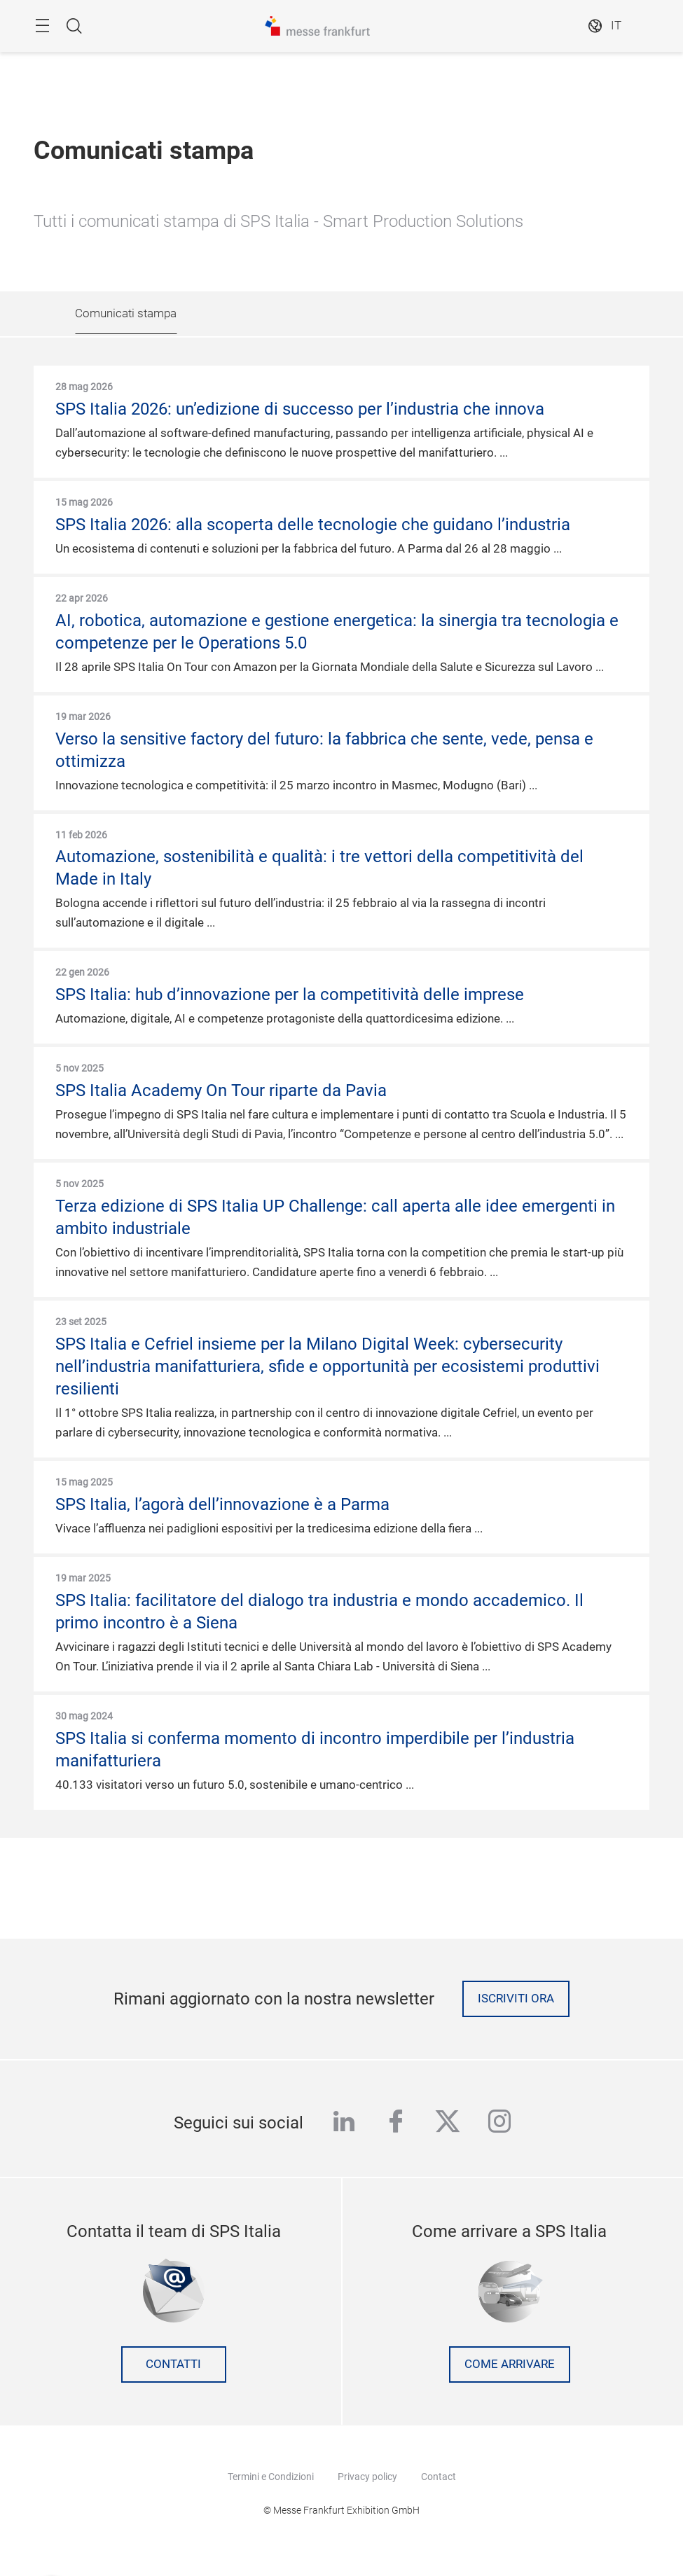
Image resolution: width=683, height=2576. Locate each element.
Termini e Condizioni (271, 2476)
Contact (438, 2476)
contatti (173, 2364)
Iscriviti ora (516, 1998)
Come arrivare (509, 2364)
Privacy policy (367, 2476)
